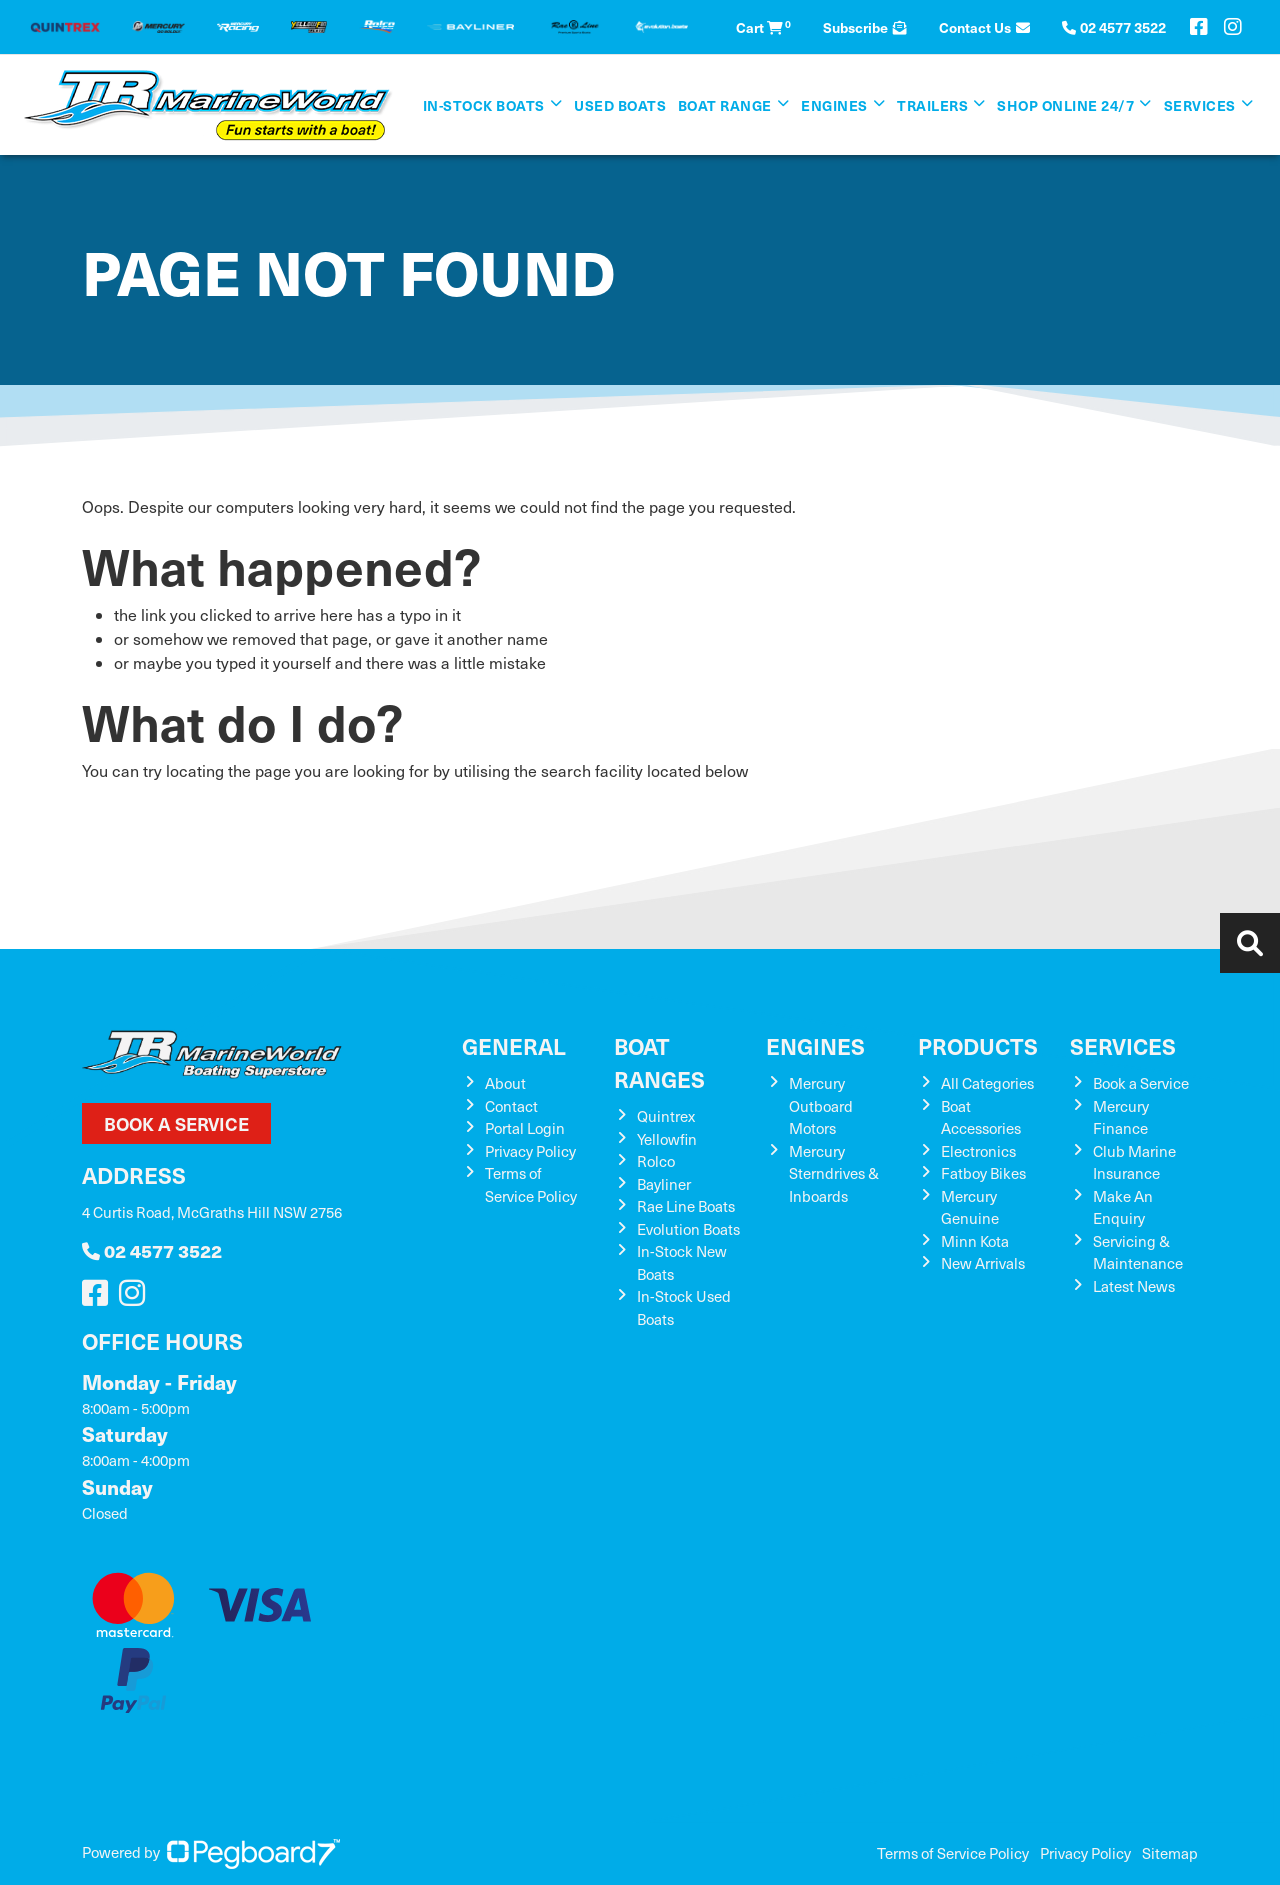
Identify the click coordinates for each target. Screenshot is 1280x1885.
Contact (511, 1106)
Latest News (1134, 1286)
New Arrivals (983, 1263)
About (505, 1083)
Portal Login (525, 1128)
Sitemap (1170, 1853)
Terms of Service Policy (953, 1853)
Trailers (932, 105)
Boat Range (725, 105)
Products (978, 1045)
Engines (834, 105)
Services (1200, 105)
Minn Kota (975, 1241)
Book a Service (176, 1123)
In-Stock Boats (484, 105)
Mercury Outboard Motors (821, 1105)
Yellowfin (667, 1139)
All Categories (987, 1083)
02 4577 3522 (152, 1250)
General (514, 1045)
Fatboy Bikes (983, 1173)
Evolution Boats (688, 1229)
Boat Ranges (659, 1062)
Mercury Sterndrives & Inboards (834, 1173)
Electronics (978, 1151)
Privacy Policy (530, 1151)
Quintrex (666, 1116)
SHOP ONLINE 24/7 (1065, 105)
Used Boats (620, 105)
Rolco (656, 1161)
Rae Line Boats (686, 1206)
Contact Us (984, 27)
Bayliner (664, 1184)
